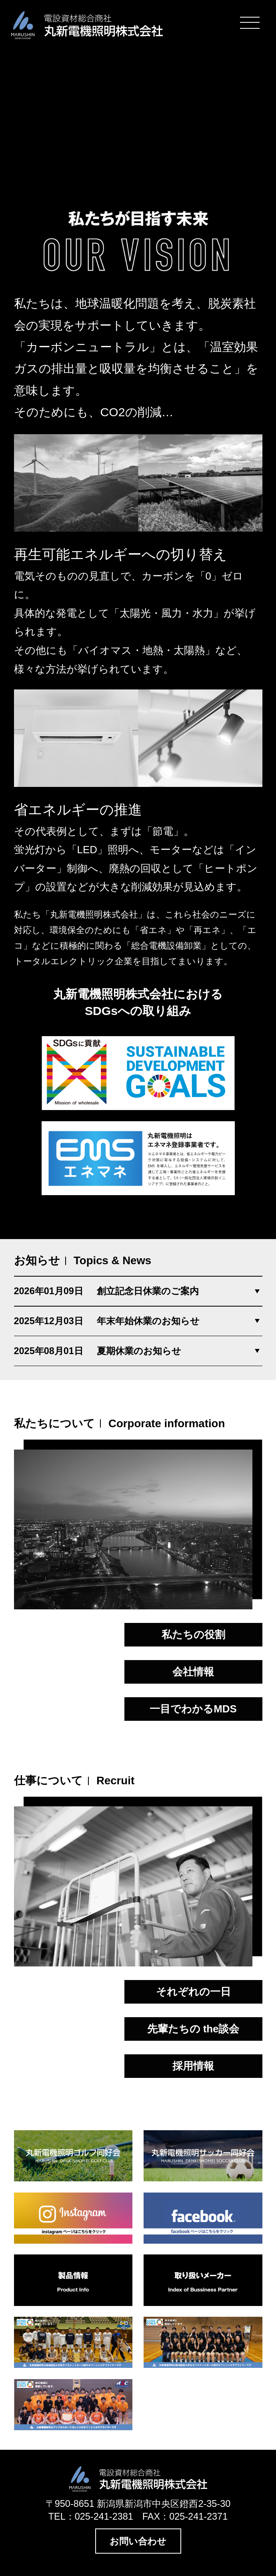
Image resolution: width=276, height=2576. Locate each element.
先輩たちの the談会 (193, 2028)
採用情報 (193, 2066)
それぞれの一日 (193, 1991)
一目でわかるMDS (193, 1708)
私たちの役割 (193, 1634)
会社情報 (193, 1671)
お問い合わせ (138, 2541)
